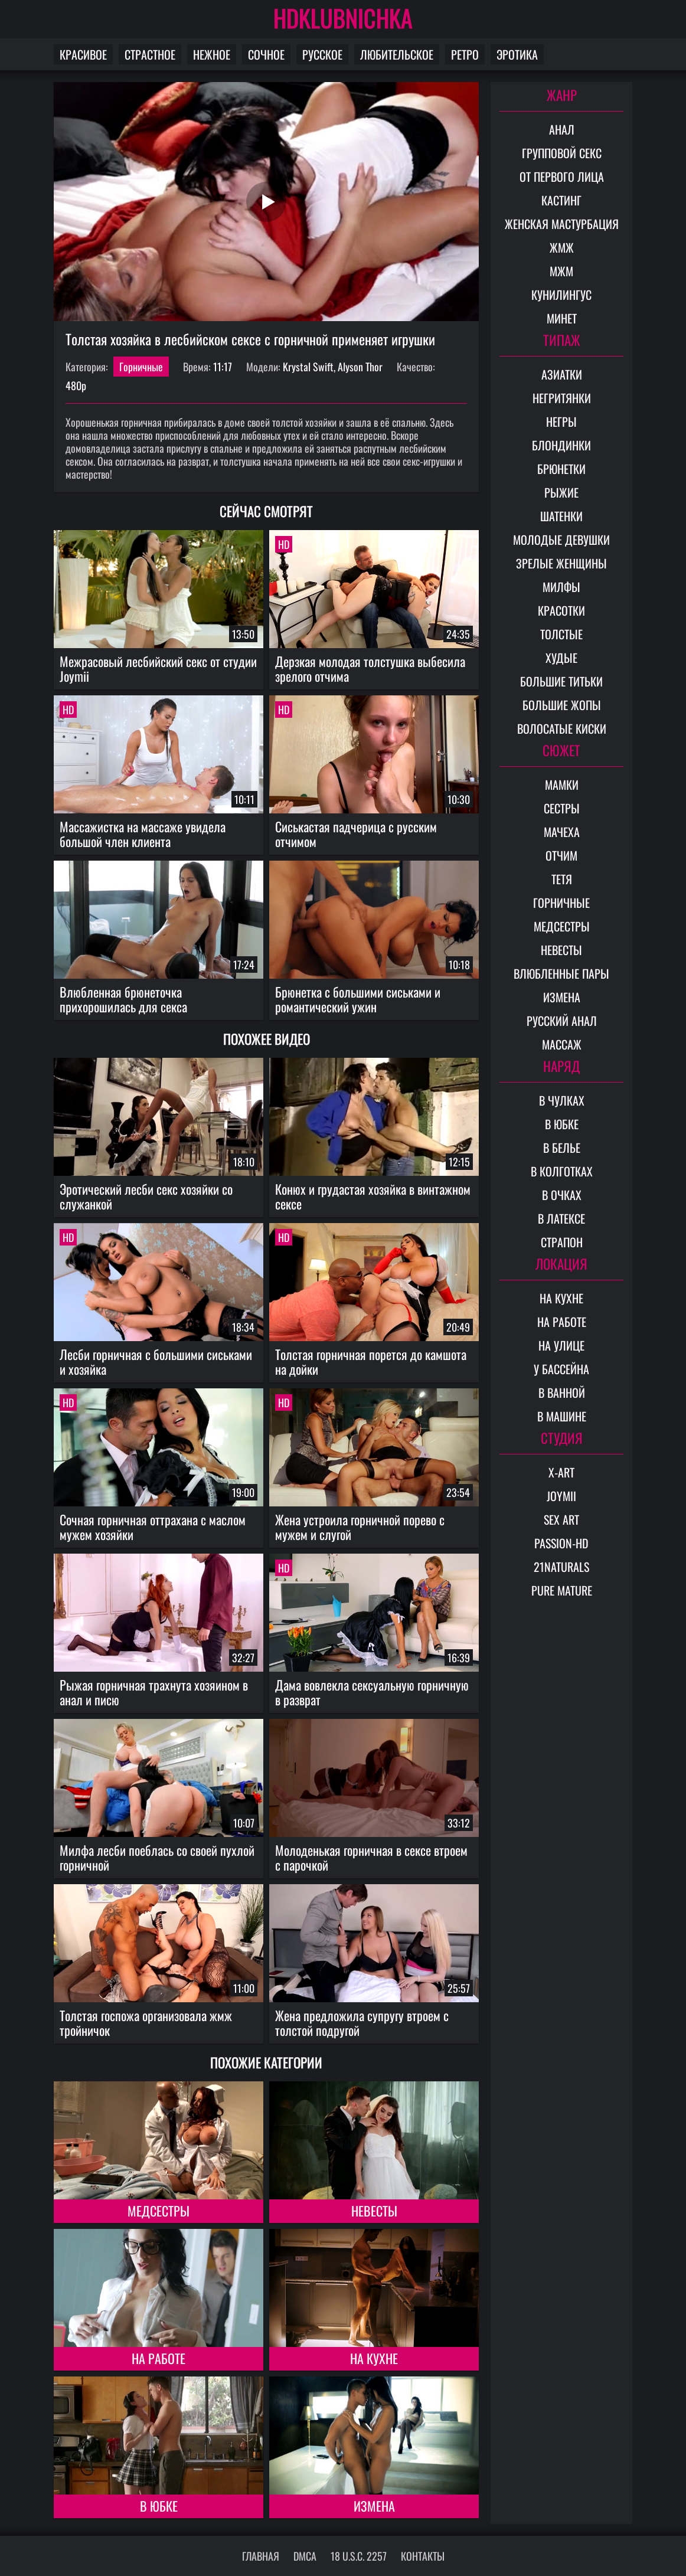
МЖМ (561, 271)
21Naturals (561, 1566)
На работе (158, 2358)
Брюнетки (561, 469)
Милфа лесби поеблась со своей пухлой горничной (157, 1857)
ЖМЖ (562, 247)
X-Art (561, 1472)
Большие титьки (561, 681)
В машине (561, 1416)
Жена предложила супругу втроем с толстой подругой (362, 2022)
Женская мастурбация (562, 224)
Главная (260, 2556)
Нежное (211, 54)
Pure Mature (561, 1590)
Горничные (141, 366)
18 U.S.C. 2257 (359, 2556)
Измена (374, 2505)
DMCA (304, 2556)
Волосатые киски (561, 728)
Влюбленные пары (561, 973)
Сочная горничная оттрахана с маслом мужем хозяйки (153, 1527)
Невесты (374, 2210)
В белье (561, 1147)
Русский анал (562, 1020)
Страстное (150, 54)
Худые (561, 657)
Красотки (561, 610)
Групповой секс (562, 153)
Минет (562, 318)
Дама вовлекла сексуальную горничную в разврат (372, 1692)
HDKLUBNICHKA (343, 17)
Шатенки (561, 516)
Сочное (266, 54)
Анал (561, 129)
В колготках (562, 1171)
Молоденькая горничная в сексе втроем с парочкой (371, 1857)
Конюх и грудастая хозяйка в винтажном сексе (373, 1196)
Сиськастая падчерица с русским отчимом (356, 834)
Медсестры (159, 2210)
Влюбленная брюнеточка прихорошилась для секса (123, 999)
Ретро (465, 54)
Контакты (423, 2556)
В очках (562, 1195)
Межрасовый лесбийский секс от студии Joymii (158, 668)
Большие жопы (561, 705)
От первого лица (562, 176)
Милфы (561, 587)
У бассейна (561, 1369)
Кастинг (561, 200)
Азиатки (561, 374)
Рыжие (561, 492)
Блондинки (561, 445)
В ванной (561, 1392)
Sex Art (561, 1519)
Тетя (561, 879)
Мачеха (562, 832)
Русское (322, 54)
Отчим (561, 855)
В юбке (159, 2505)
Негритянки (562, 398)
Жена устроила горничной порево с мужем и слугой (360, 1527)
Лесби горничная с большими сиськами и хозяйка (156, 1361)
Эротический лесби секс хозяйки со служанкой (146, 1196)
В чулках (561, 1100)
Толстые (561, 634)
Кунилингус (561, 294)
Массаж (562, 1044)
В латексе (561, 1218)
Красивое (83, 54)
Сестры (562, 808)
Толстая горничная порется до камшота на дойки (370, 1361)
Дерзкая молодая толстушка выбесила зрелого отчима (370, 668)
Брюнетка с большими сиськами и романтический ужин (357, 999)
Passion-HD (561, 1543)
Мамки (562, 784)
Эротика (517, 54)
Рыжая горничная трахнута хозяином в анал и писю (154, 1692)
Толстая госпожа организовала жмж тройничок (146, 2022)
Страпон (562, 1242)
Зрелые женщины (561, 563)
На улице (561, 1345)
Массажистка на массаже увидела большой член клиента (143, 834)
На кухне (374, 2358)
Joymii (561, 1496)
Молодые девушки (561, 539)
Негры (561, 421)
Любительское (396, 54)
